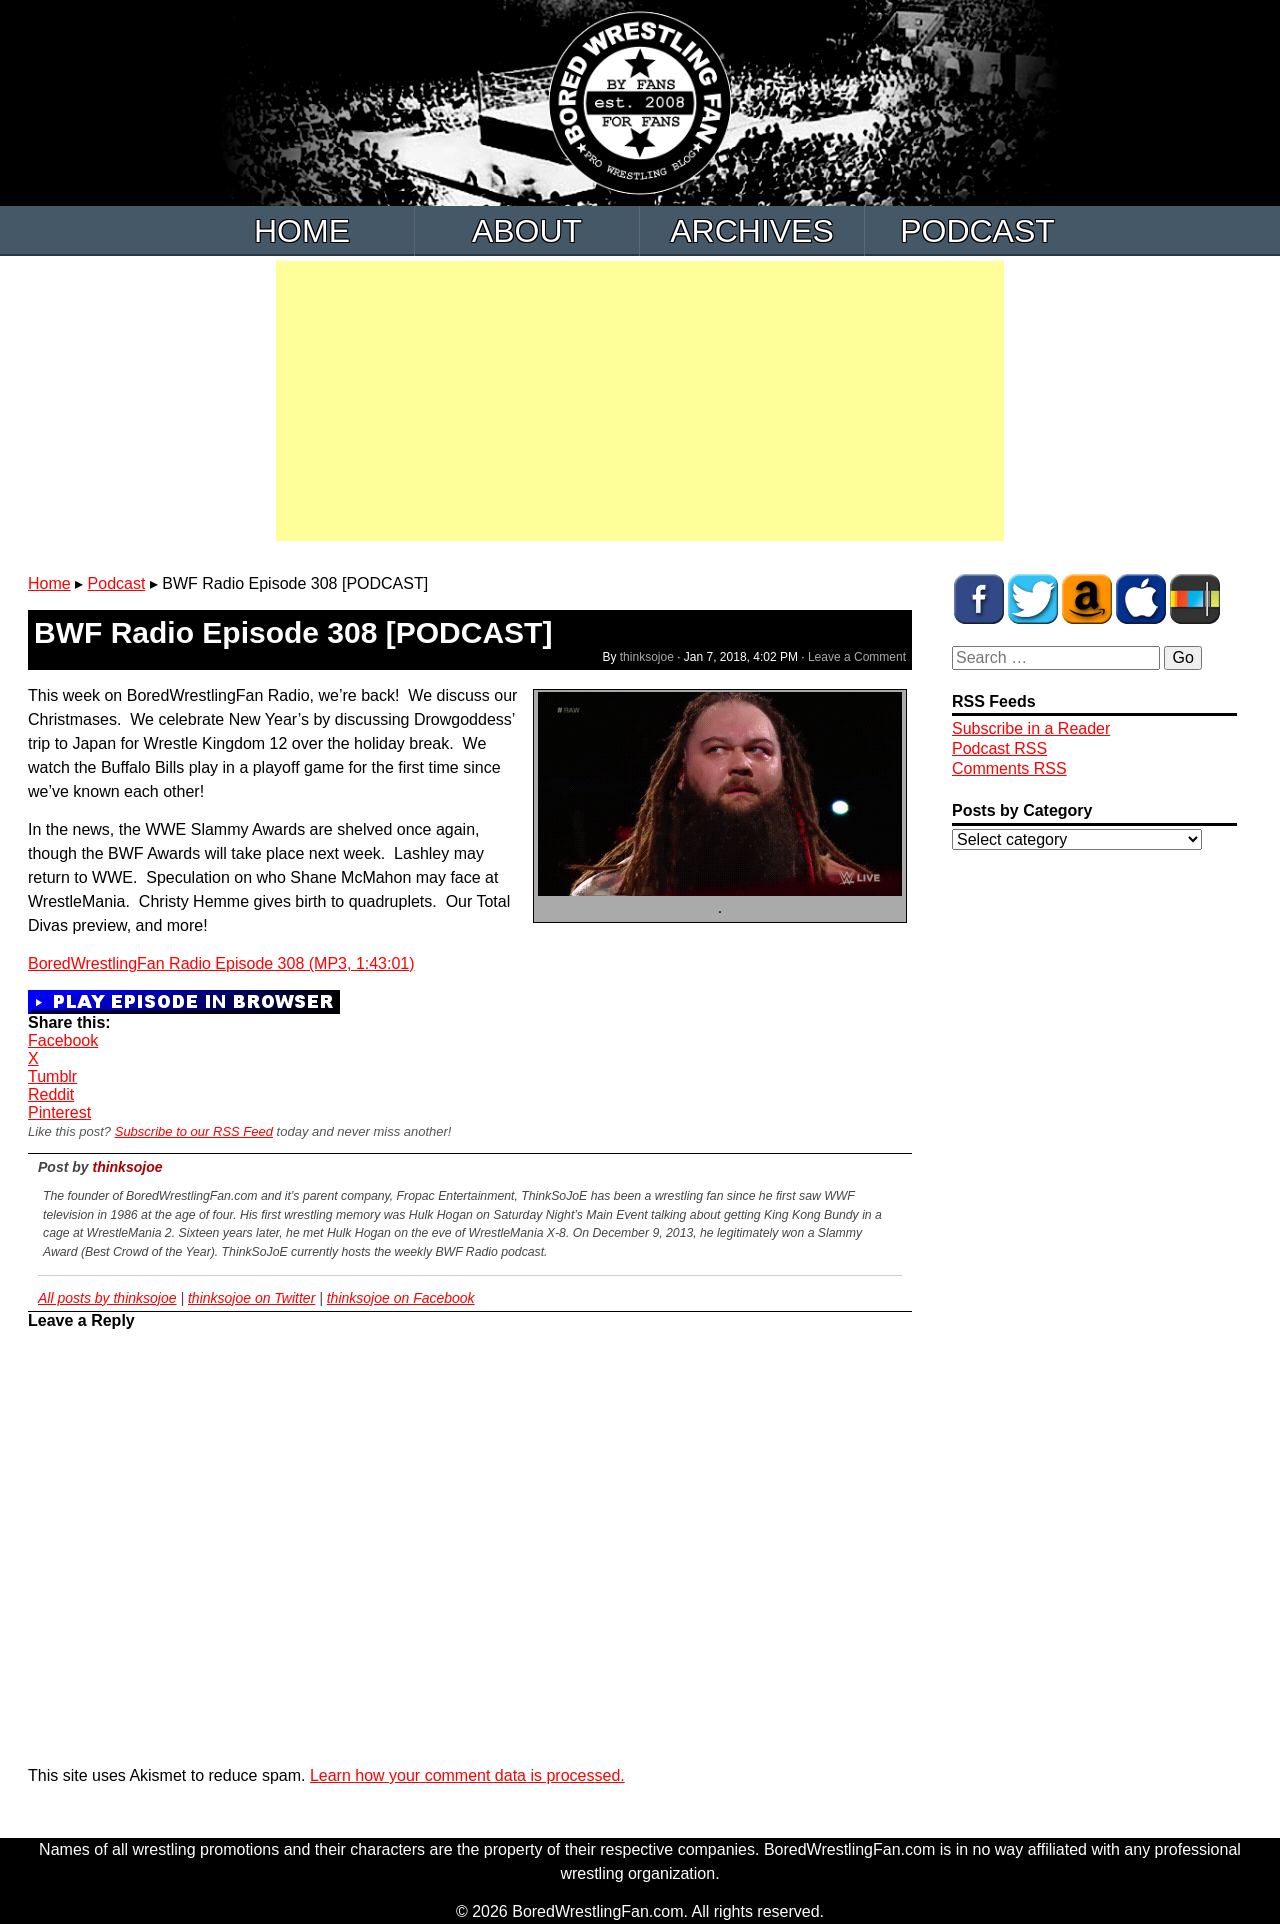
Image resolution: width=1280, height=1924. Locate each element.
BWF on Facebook (979, 599)
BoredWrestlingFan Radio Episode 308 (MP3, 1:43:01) (221, 963)
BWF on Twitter (1033, 599)
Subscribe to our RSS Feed (194, 1131)
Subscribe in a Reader (1031, 728)
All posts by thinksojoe (107, 1298)
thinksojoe (647, 657)
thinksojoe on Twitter (251, 1298)
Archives (752, 231)
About (527, 231)
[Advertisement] (640, 401)
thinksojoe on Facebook (401, 1298)
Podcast (977, 231)
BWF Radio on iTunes (1141, 599)
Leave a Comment (857, 657)
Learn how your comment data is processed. (467, 1775)
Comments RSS (1009, 768)
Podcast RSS (999, 748)
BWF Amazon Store (1087, 599)
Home (302, 231)
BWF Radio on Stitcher (1195, 599)
